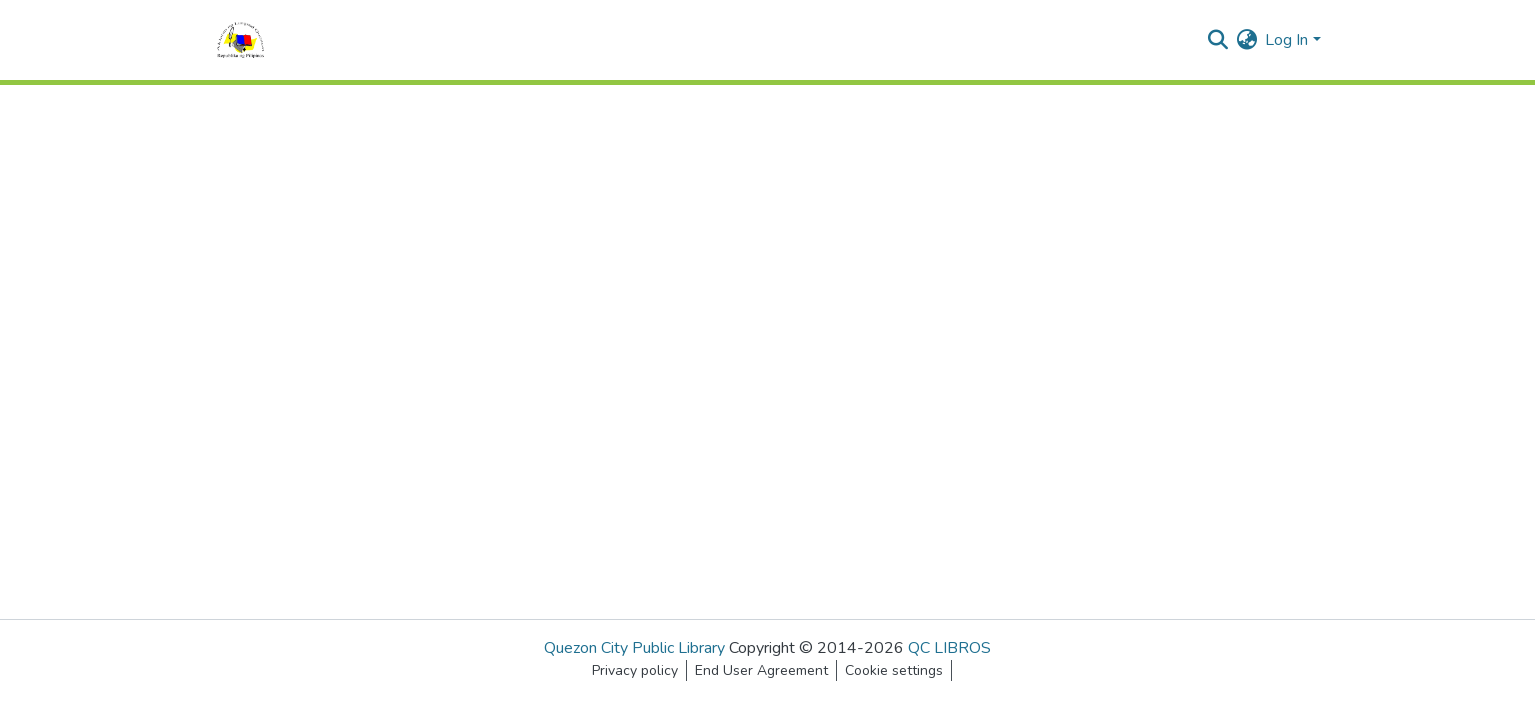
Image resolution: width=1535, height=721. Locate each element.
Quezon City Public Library (634, 648)
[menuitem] (1246, 40)
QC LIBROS (949, 648)
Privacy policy (635, 670)
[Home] (240, 40)
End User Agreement (761, 670)
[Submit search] (1217, 40)
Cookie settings (894, 670)
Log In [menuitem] (1286, 40)
